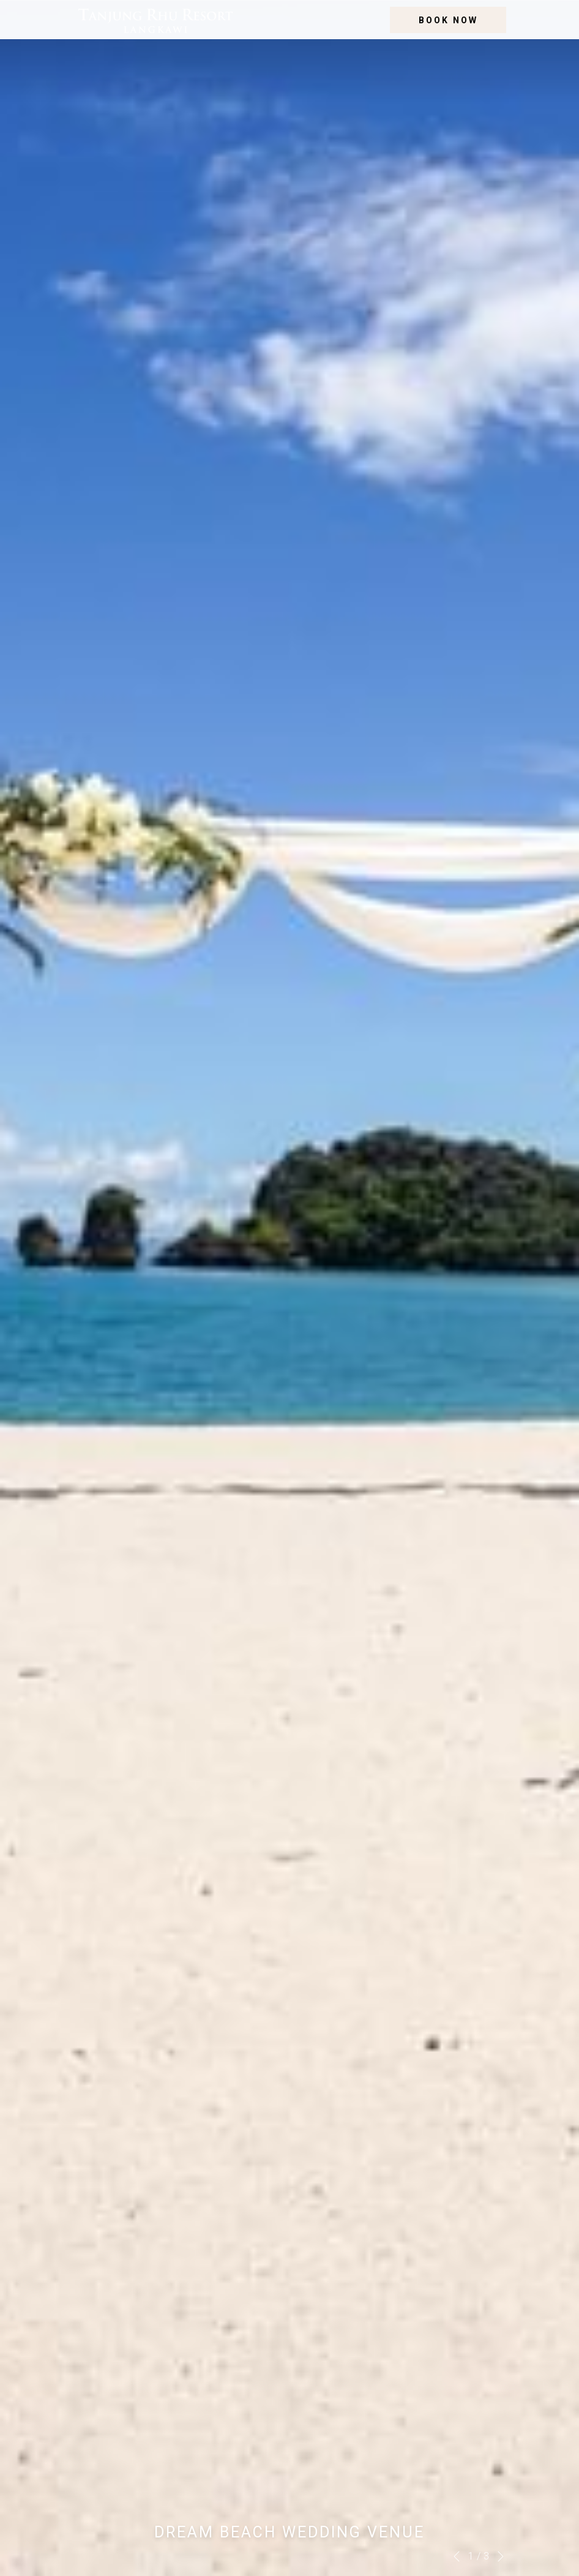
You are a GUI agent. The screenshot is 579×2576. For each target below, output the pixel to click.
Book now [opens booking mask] (448, 20)
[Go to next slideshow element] (500, 2556)
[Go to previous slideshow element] (456, 2556)
